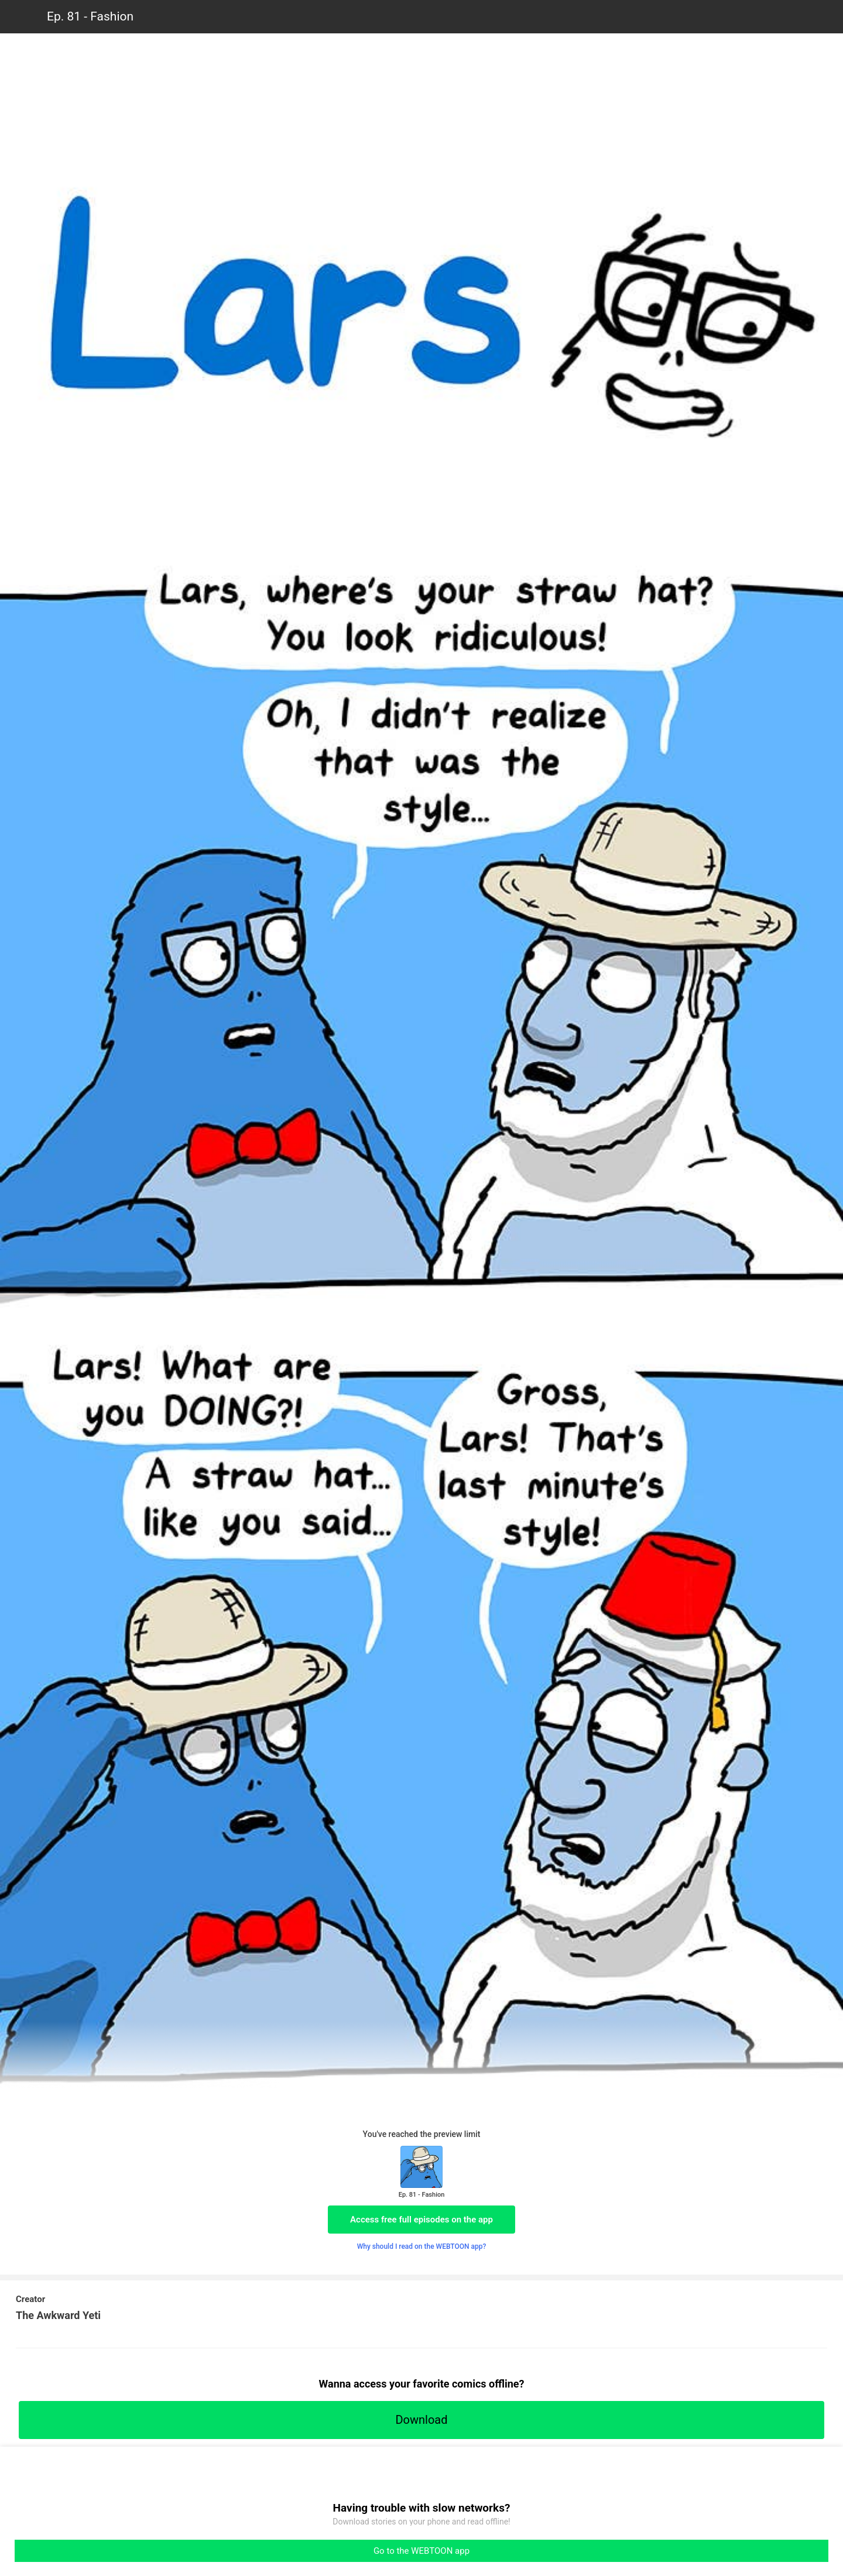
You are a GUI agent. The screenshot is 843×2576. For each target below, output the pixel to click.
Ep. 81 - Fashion (90, 16)
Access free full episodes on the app (421, 2219)
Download (421, 2420)
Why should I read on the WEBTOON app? (421, 2246)
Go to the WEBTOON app (421, 2551)
